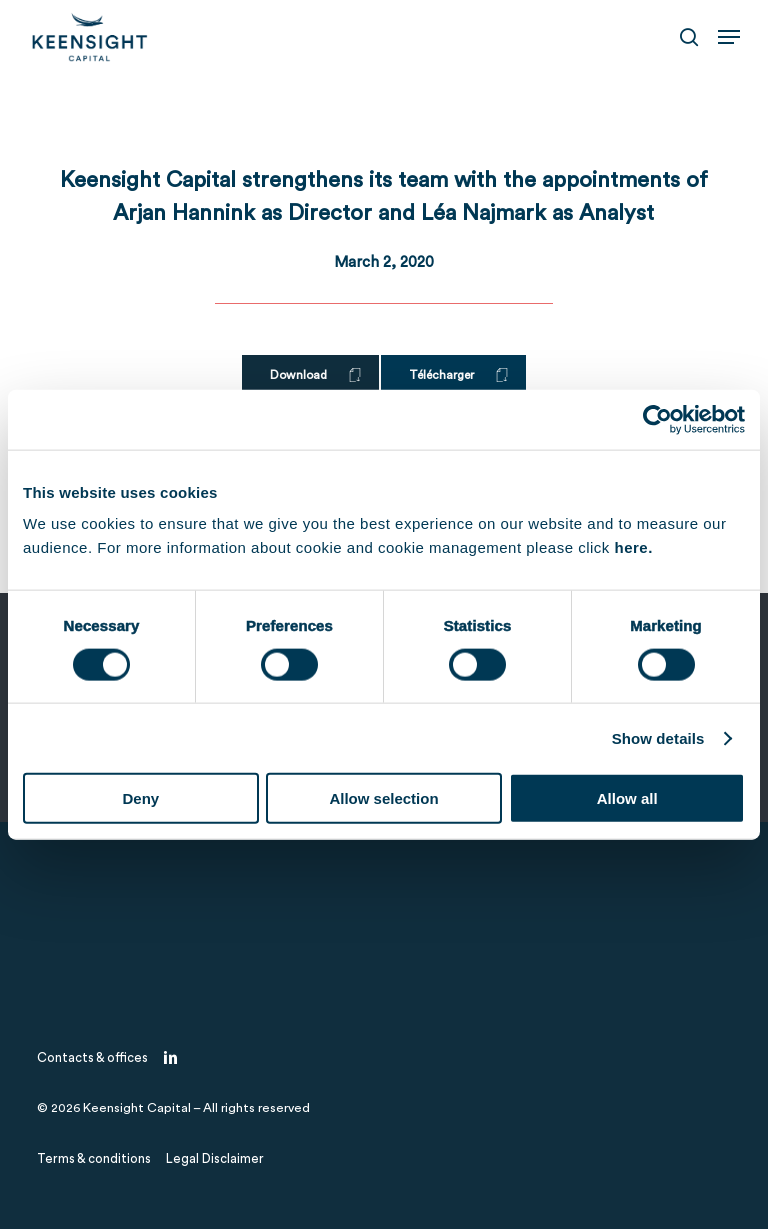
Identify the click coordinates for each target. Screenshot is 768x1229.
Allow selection (383, 798)
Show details (658, 737)
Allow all (627, 798)
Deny (140, 798)
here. (633, 547)
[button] (729, 37)
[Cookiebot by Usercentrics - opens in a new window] (657, 419)
